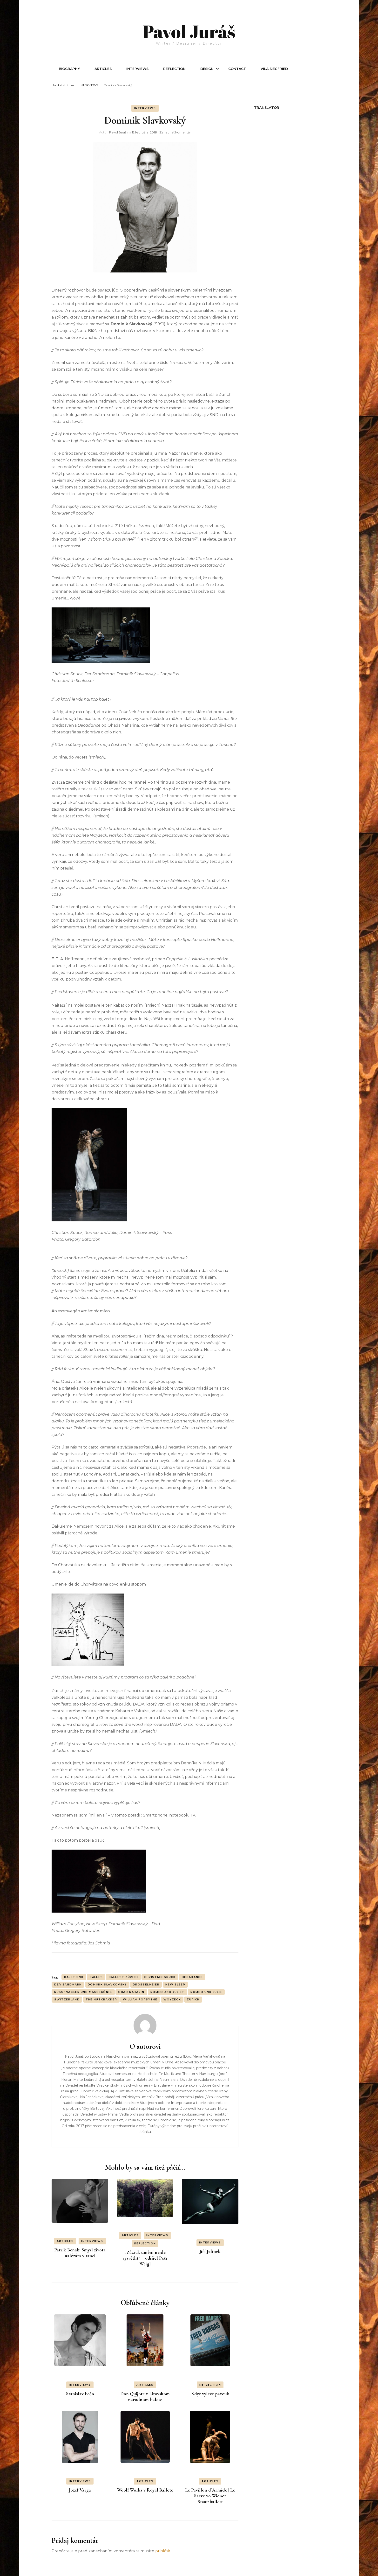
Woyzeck (172, 1999)
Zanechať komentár (175, 132)
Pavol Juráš (189, 27)
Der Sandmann (68, 1984)
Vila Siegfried (274, 69)
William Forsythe (140, 1999)
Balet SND (74, 1977)
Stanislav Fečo (80, 2394)
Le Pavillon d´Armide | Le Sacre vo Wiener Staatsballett (210, 2496)
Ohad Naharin (131, 1992)
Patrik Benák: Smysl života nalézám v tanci (80, 2253)
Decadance (192, 1977)
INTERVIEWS (137, 69)
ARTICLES (65, 2241)
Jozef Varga (80, 2490)
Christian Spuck (160, 1977)
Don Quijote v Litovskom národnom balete (145, 2396)
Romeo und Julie (206, 1992)
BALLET (96, 1977)
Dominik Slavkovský (107, 1984)
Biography (69, 69)
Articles (103, 69)
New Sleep (175, 1984)
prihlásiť (162, 2551)
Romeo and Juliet (167, 1992)
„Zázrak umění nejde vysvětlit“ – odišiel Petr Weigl (145, 2258)
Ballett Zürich (123, 1977)
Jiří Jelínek (210, 2251)
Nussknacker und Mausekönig (83, 1992)
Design (207, 69)
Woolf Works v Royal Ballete (145, 2490)
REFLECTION (174, 69)
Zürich (193, 1999)
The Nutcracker (101, 1999)
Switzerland (67, 1999)
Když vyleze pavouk (210, 2394)
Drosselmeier (146, 1984)
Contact (237, 69)
